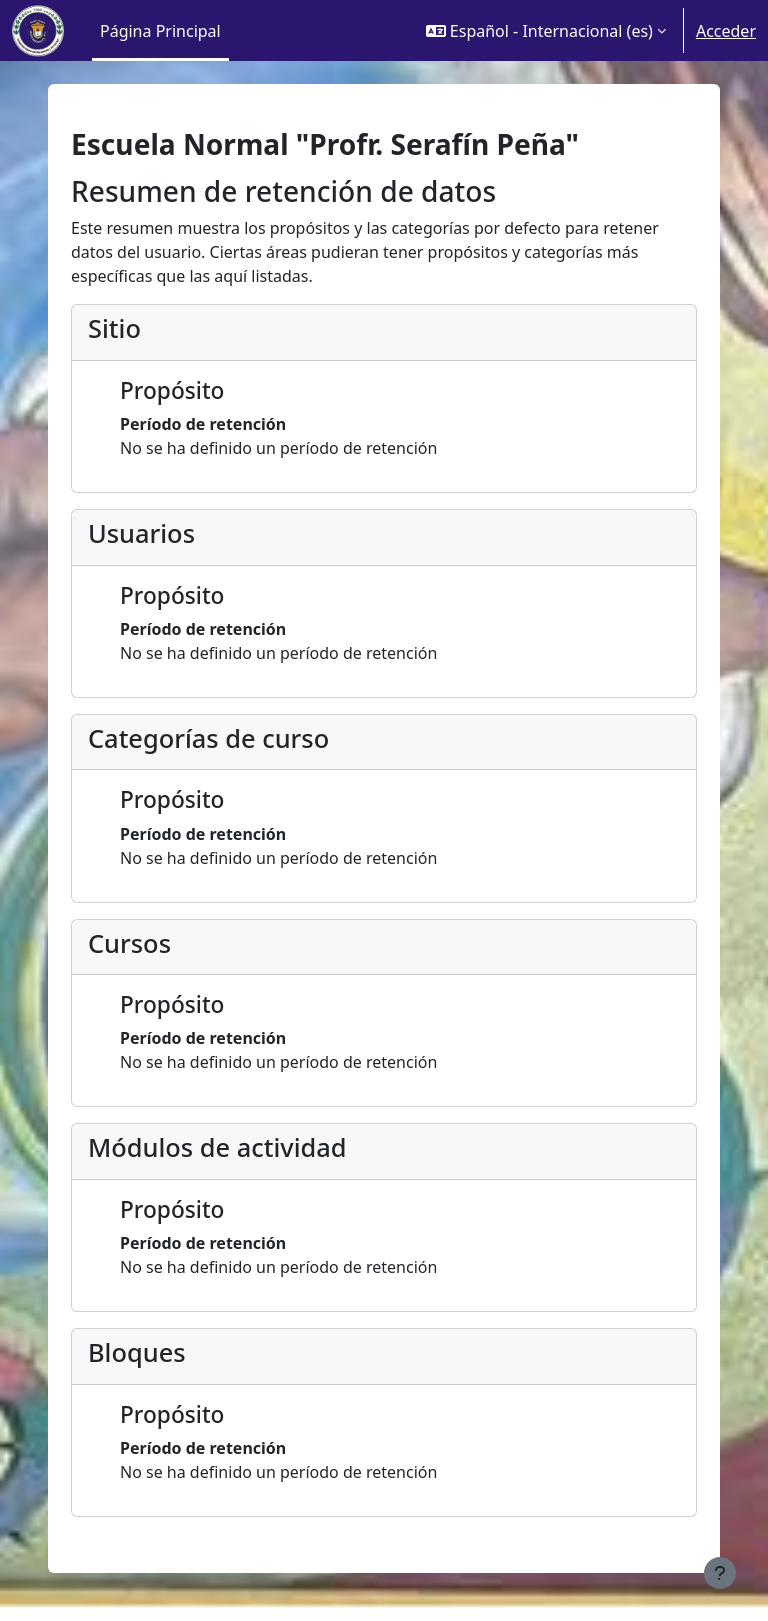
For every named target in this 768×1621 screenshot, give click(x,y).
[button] (546, 30)
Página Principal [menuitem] (160, 31)
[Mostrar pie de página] (720, 1573)
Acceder (726, 31)
